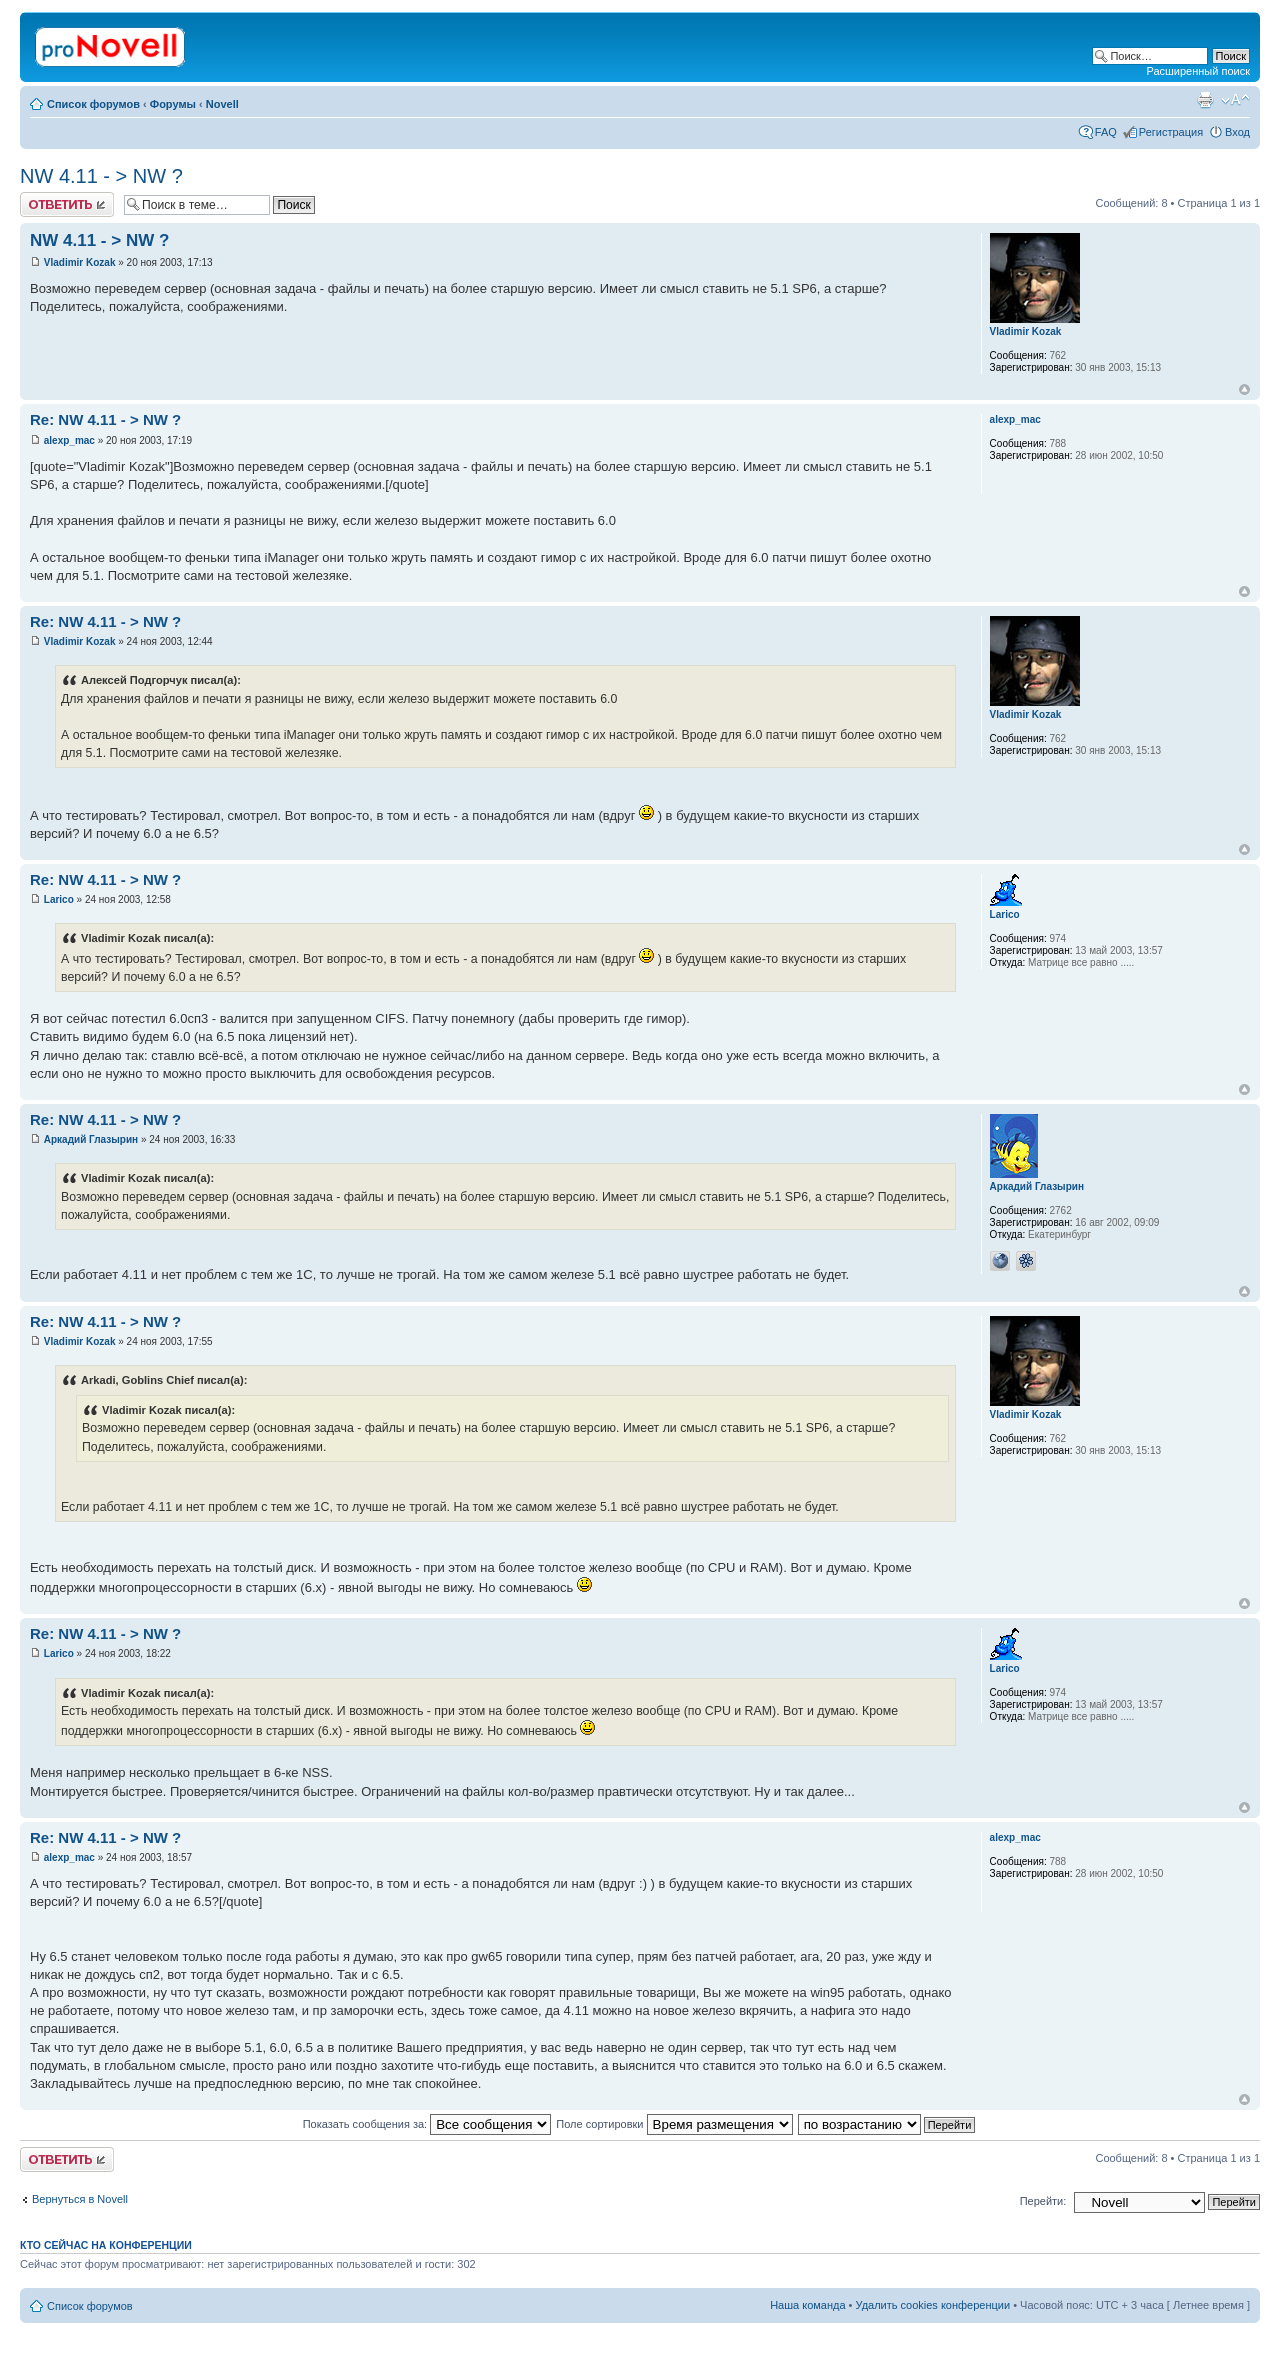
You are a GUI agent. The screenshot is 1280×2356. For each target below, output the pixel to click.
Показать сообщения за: (427, 2124)
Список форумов (93, 104)
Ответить (67, 204)
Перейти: (1043, 2201)
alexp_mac (69, 440)
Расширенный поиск (1198, 71)
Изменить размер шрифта (1235, 100)
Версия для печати (1205, 100)
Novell (222, 104)
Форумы (173, 104)
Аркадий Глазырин (91, 1139)
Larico (59, 899)
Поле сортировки (674, 2124)
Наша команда (807, 2305)
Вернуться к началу (1244, 389)
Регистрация (1171, 132)
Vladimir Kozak (80, 262)
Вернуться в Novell (80, 2199)
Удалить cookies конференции (933, 2305)
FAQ (1106, 132)
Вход (1237, 132)
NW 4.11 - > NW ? (101, 176)
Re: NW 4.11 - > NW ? (105, 419)
